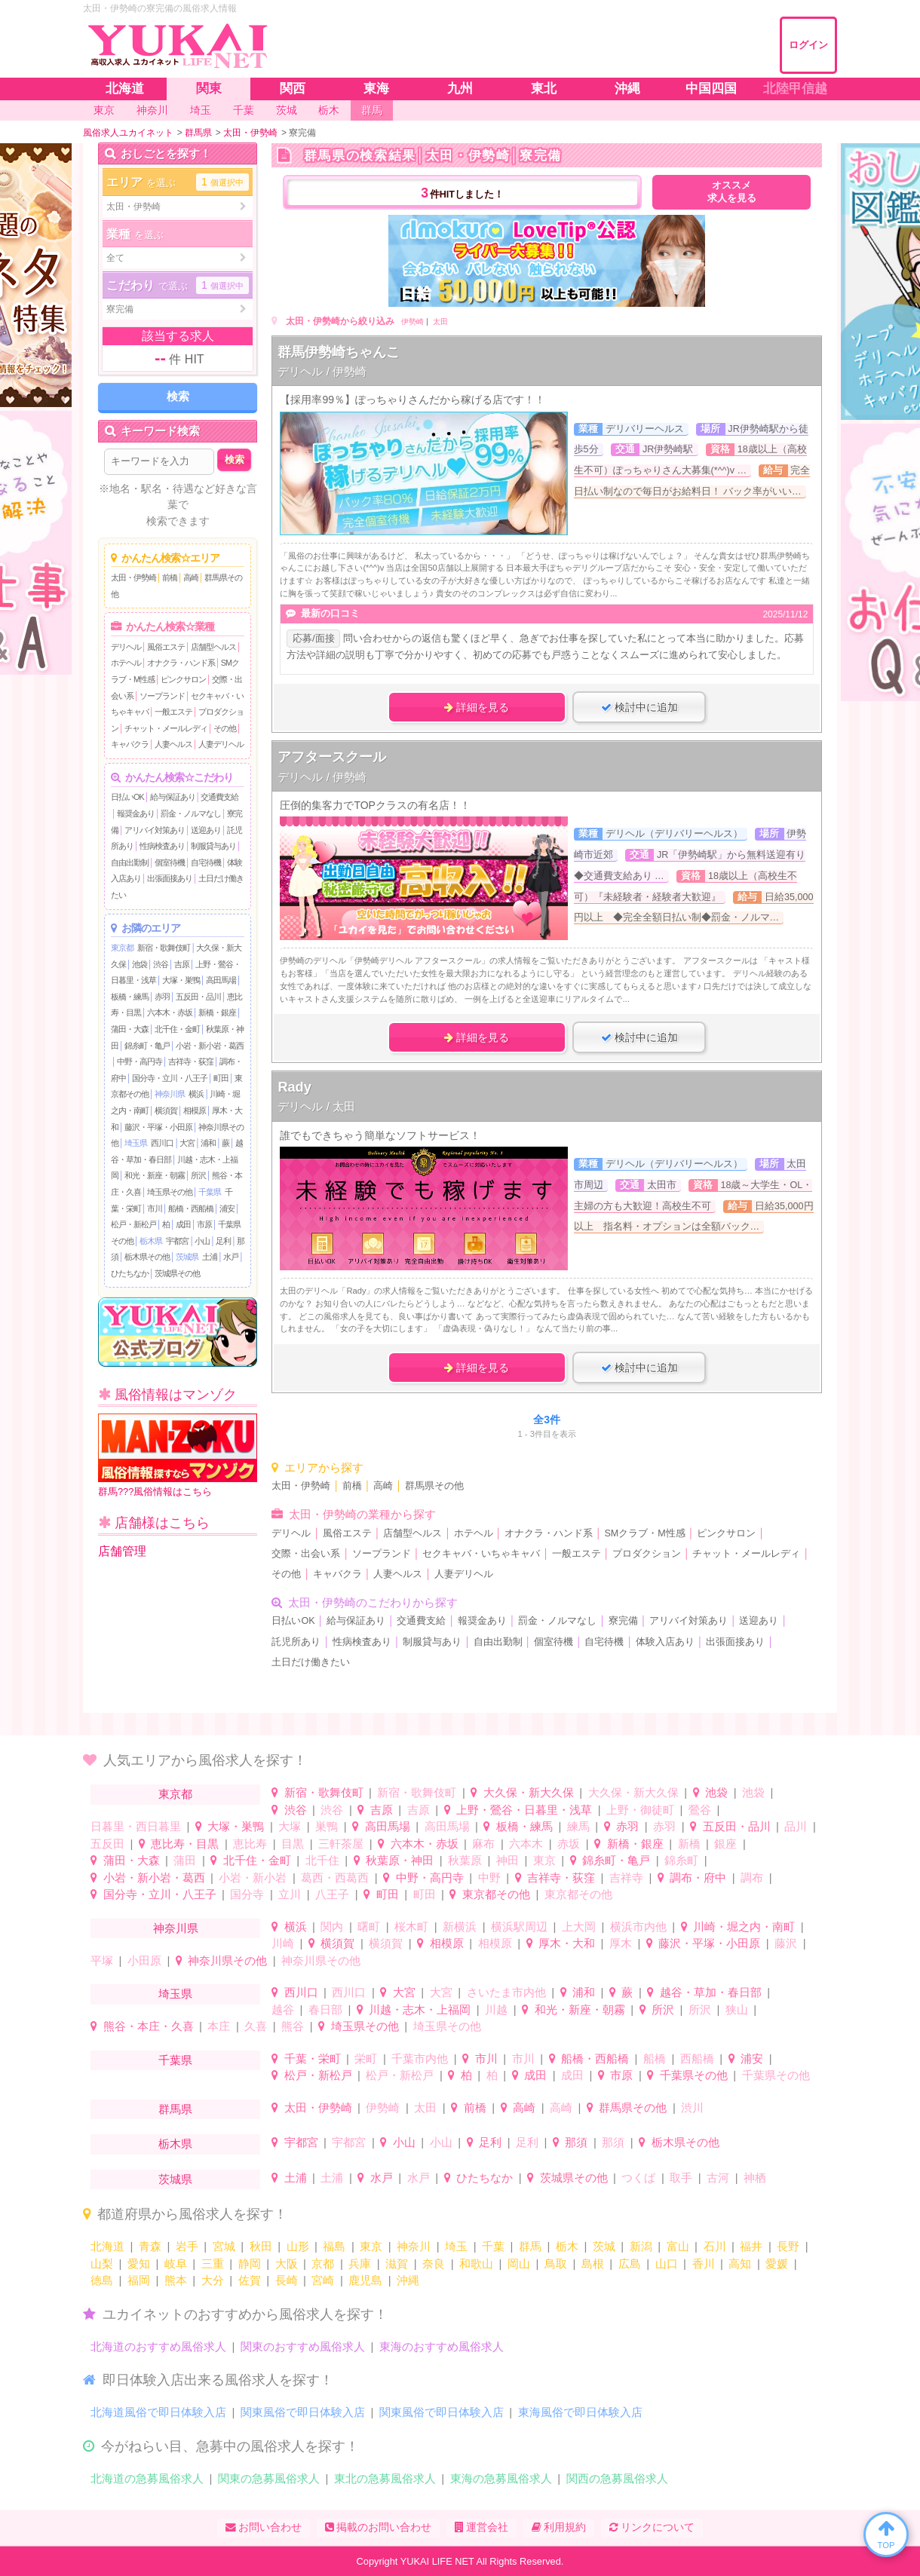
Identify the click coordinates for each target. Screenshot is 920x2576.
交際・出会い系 (305, 1553)
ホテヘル (126, 662)
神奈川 (414, 2246)
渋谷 (160, 964)
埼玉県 (135, 1142)
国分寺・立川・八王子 (169, 1078)
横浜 (196, 1093)
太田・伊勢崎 (133, 577)
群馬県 (175, 2109)
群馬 (530, 2246)
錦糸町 (681, 1860)
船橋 (654, 2058)
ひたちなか (130, 1273)
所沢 (198, 1175)
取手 (681, 2177)
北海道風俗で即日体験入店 (158, 2412)
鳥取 (555, 2263)
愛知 (138, 2263)
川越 (496, 2009)
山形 (298, 2246)
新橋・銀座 (217, 1012)
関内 (331, 1926)
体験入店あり (665, 1642)
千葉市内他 (419, 2058)
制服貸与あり (213, 845)
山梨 (101, 2263)
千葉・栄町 (312, 2058)
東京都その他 (496, 1894)
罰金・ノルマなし (191, 813)
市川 (154, 1208)
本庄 (218, 2026)
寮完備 (623, 1621)
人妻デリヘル (221, 744)
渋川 (692, 2107)
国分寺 (247, 1894)
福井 (751, 2246)
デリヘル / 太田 (316, 1106)
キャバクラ (130, 744)
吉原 (181, 964)
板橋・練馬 (130, 996)
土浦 (209, 1256)
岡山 (519, 2263)
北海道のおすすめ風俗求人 (158, 2346)
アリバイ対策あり (154, 830)
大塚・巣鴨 (181, 980)
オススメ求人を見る (731, 192)
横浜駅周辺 (519, 1926)
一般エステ (173, 711)
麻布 (483, 1843)
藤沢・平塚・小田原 (158, 1127)
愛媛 (776, 2263)
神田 (507, 1860)
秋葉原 (465, 1860)
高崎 (190, 577)
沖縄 (408, 2280)
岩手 (187, 2246)
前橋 (169, 577)
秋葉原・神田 (400, 1860)
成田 (183, 1224)
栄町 (365, 2058)
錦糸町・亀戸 (147, 1045)
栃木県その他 (147, 1256)
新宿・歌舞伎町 (163, 947)
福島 (334, 2246)
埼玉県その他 (169, 1191)
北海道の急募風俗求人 (147, 2478)
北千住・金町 (177, 1029)
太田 (440, 321)
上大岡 (579, 1926)
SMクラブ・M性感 (644, 1533)
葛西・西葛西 (335, 1877)
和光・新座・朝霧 (154, 1175)
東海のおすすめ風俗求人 (441, 2346)
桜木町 (411, 1926)
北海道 (107, 2246)
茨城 (604, 2246)
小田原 (144, 1960)
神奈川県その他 (227, 1960)
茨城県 (187, 1256)
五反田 (107, 1843)
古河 (718, 2177)
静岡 (249, 2263)
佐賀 (249, 2280)
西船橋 (697, 2058)
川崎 (282, 1943)
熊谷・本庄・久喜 (148, 2026)
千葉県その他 (694, 2075)
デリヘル (126, 646)
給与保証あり (172, 796)
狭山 (736, 2009)
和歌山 (476, 2263)
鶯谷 (699, 1809)
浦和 (208, 1142)
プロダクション (646, 1553)
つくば (638, 2177)
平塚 (101, 1960)
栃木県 (151, 1240)
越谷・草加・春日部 (711, 1992)
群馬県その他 (434, 1486)
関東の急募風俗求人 (269, 2478)
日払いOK (127, 796)
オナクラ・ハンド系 (181, 662)
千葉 (493, 2246)
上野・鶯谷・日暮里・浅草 (524, 1809)
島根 (592, 2263)
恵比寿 (250, 1843)
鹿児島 (365, 2280)
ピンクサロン (183, 679)
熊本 (175, 2280)
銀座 (725, 1843)
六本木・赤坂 (169, 1012)
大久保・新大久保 (528, 1792)
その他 (224, 728)
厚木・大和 (566, 1943)
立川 (289, 1894)
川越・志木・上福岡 (420, 2009)
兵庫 (359, 2263)
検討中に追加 (639, 707)
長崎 (286, 2280)
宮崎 (322, 2280)
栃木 (567, 2246)
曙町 (368, 1926)
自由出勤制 (130, 862)
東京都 (122, 947)
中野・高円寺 (139, 1061)
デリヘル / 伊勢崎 (322, 371)
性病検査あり (162, 845)
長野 (788, 2246)
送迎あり (206, 830)
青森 (150, 2246)
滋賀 (396, 2263)
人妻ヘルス (173, 744)
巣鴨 (326, 1826)
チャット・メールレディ (165, 728)
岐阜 (175, 2263)
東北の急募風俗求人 (385, 2478)
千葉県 (209, 1191)
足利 (223, 1240)
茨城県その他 (177, 1273)
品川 (795, 1826)
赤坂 (568, 1843)
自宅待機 (206, 862)
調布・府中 (698, 1877)
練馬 (578, 1826)
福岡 (138, 2280)
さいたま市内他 (506, 1992)
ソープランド (162, 695)
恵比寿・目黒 (185, 1843)
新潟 (641, 2246)
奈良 (433, 2263)
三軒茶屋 (340, 1843)
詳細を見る (476, 707)
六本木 (526, 1843)
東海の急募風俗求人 (501, 2478)
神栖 (755, 2177)
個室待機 (170, 862)
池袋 (139, 964)
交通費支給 (219, 796)
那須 (576, 2142)
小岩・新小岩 (253, 1877)
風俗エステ (166, 646)
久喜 (255, 2026)
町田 (220, 1078)
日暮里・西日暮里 (135, 1826)
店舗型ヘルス (213, 646)
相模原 (194, 1110)
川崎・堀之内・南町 (744, 1926)
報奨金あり (136, 813)
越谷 (282, 2009)
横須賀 (166, 1110)
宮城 (224, 2246)
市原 (204, 1224)
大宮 (187, 1142)
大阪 (286, 2263)
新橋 (689, 1843)
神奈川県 (170, 1093)
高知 (739, 2263)
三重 (212, 2263)
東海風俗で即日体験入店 (580, 2412)
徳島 (101, 2280)
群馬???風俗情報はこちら (177, 1455)
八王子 (332, 1894)
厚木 (620, 1943)
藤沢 (785, 1943)
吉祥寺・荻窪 (190, 1061)
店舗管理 (122, 1551)
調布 (752, 1877)
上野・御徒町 (640, 1809)
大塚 (289, 1826)
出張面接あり (169, 878)
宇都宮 (177, 1240)
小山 (202, 1240)
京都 (322, 2263)
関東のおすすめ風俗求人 (303, 2346)
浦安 (227, 1208)
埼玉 (456, 2246)
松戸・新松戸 (133, 1224)
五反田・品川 (198, 996)
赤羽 (162, 996)
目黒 (292, 1843)
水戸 (230, 1256)
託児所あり (295, 1642)
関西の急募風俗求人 (617, 2478)
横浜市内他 (638, 1926)
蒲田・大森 (130, 1029)
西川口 (162, 1142)
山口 (666, 2263)
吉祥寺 (626, 1877)
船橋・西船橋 (190, 1208)
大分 (212, 2280)
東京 (544, 1860)
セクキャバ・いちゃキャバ (481, 1553)
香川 (703, 2263)
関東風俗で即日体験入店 (303, 2412)
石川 (715, 2246)
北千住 (322, 1860)
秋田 (261, 2246)
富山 (678, 2246)
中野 (489, 1877)
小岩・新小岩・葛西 (210, 1045)
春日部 (325, 2009)
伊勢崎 (412, 321)
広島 (629, 2263)
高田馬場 (221, 980)
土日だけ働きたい (310, 1662)
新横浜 (460, 1926)
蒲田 (184, 1860)
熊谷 (292, 2026)
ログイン (808, 45)
